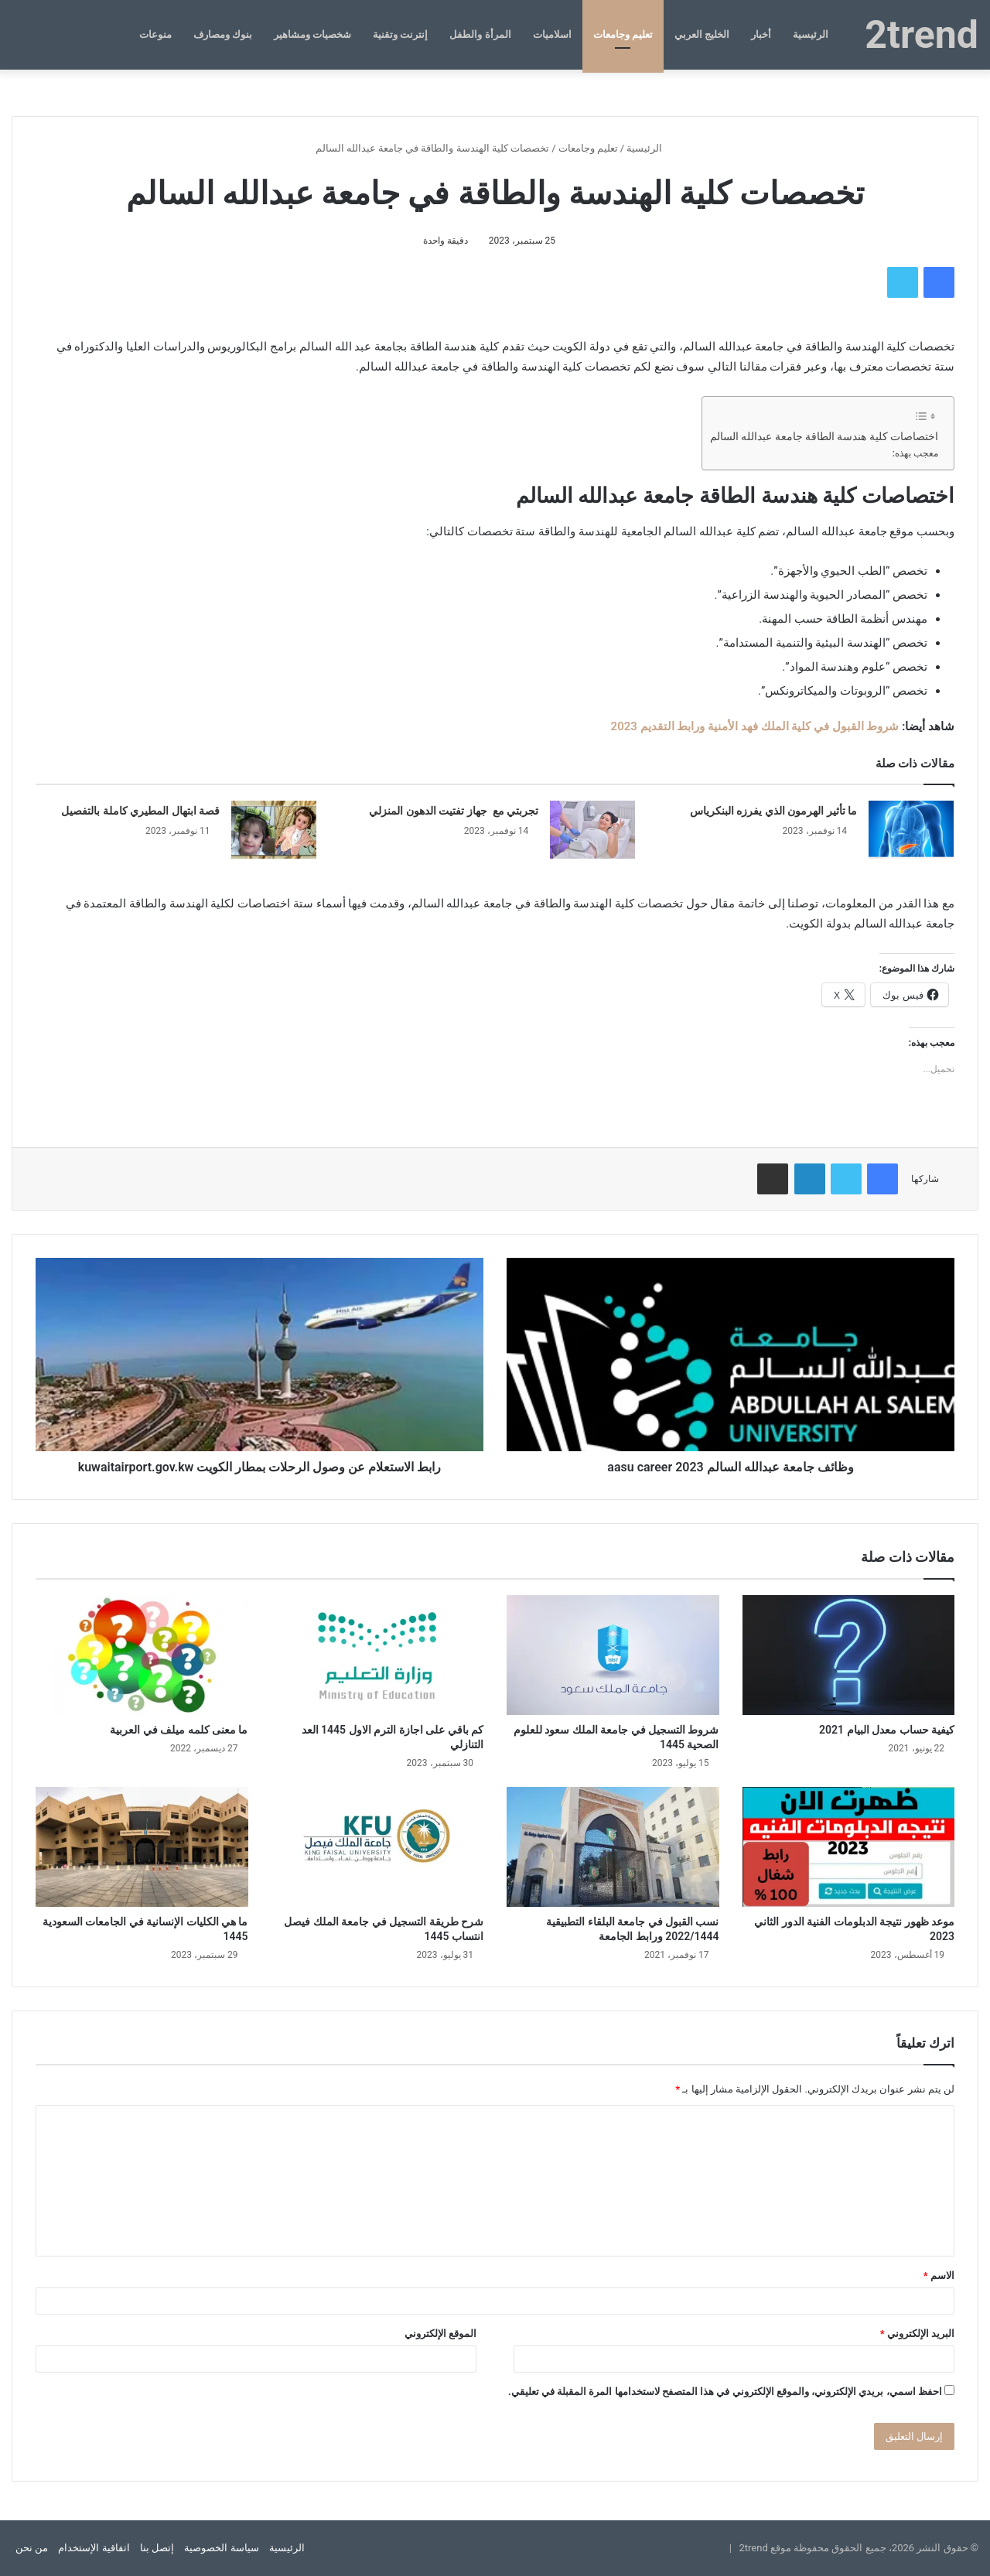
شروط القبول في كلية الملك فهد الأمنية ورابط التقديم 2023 (755, 726)
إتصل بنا (157, 2548)
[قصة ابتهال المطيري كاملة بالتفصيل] (273, 830)
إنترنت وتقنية (400, 34)
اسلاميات (552, 34)
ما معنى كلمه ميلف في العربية (179, 1730)
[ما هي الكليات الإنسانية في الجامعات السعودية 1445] (142, 1847)
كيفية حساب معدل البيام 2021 (886, 1730)
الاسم (938, 2275)
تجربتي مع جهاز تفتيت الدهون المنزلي (453, 811)
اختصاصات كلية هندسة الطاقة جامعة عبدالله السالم (824, 436)
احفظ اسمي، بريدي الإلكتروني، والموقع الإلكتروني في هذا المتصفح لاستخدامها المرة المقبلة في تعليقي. (725, 2391)
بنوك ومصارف (222, 34)
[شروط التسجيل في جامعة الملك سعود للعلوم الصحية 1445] (613, 1655)
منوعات (155, 34)
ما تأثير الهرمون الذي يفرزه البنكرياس (773, 811)
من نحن (31, 2548)
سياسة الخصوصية (221, 2548)
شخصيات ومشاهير (312, 34)
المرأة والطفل (479, 34)
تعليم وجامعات (623, 34)
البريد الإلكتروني (917, 2333)
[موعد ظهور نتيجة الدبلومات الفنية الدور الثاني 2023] (848, 1847)
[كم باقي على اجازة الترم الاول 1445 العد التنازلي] (377, 1655)
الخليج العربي (701, 34)
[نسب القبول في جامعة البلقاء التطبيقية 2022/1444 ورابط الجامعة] (613, 1847)
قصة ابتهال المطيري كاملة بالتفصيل (140, 811)
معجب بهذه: (915, 453)
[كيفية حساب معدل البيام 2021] (848, 1655)
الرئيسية (810, 34)
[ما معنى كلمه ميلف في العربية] (142, 1655)
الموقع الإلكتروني (440, 2333)
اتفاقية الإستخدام (93, 2548)
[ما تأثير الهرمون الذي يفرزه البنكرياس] (911, 830)
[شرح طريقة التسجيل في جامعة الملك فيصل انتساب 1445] (377, 1847)
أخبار (761, 34)
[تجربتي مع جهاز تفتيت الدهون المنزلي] (592, 830)
